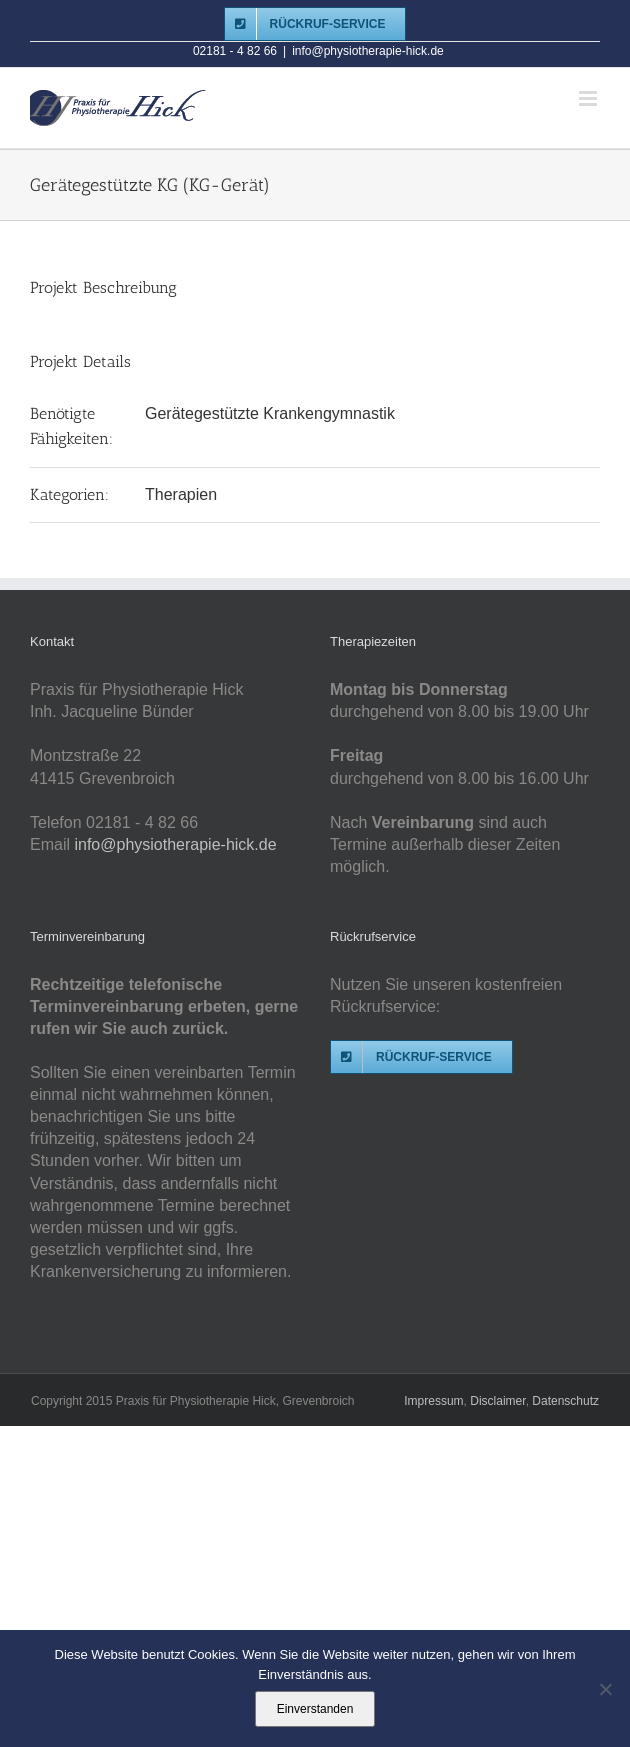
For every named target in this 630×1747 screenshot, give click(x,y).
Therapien (181, 494)
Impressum (433, 1401)
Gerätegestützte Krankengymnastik (270, 413)
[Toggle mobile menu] (589, 98)
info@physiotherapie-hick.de (368, 51)
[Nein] (605, 1689)
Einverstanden (315, 1709)
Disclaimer (497, 1401)
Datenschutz (565, 1401)
